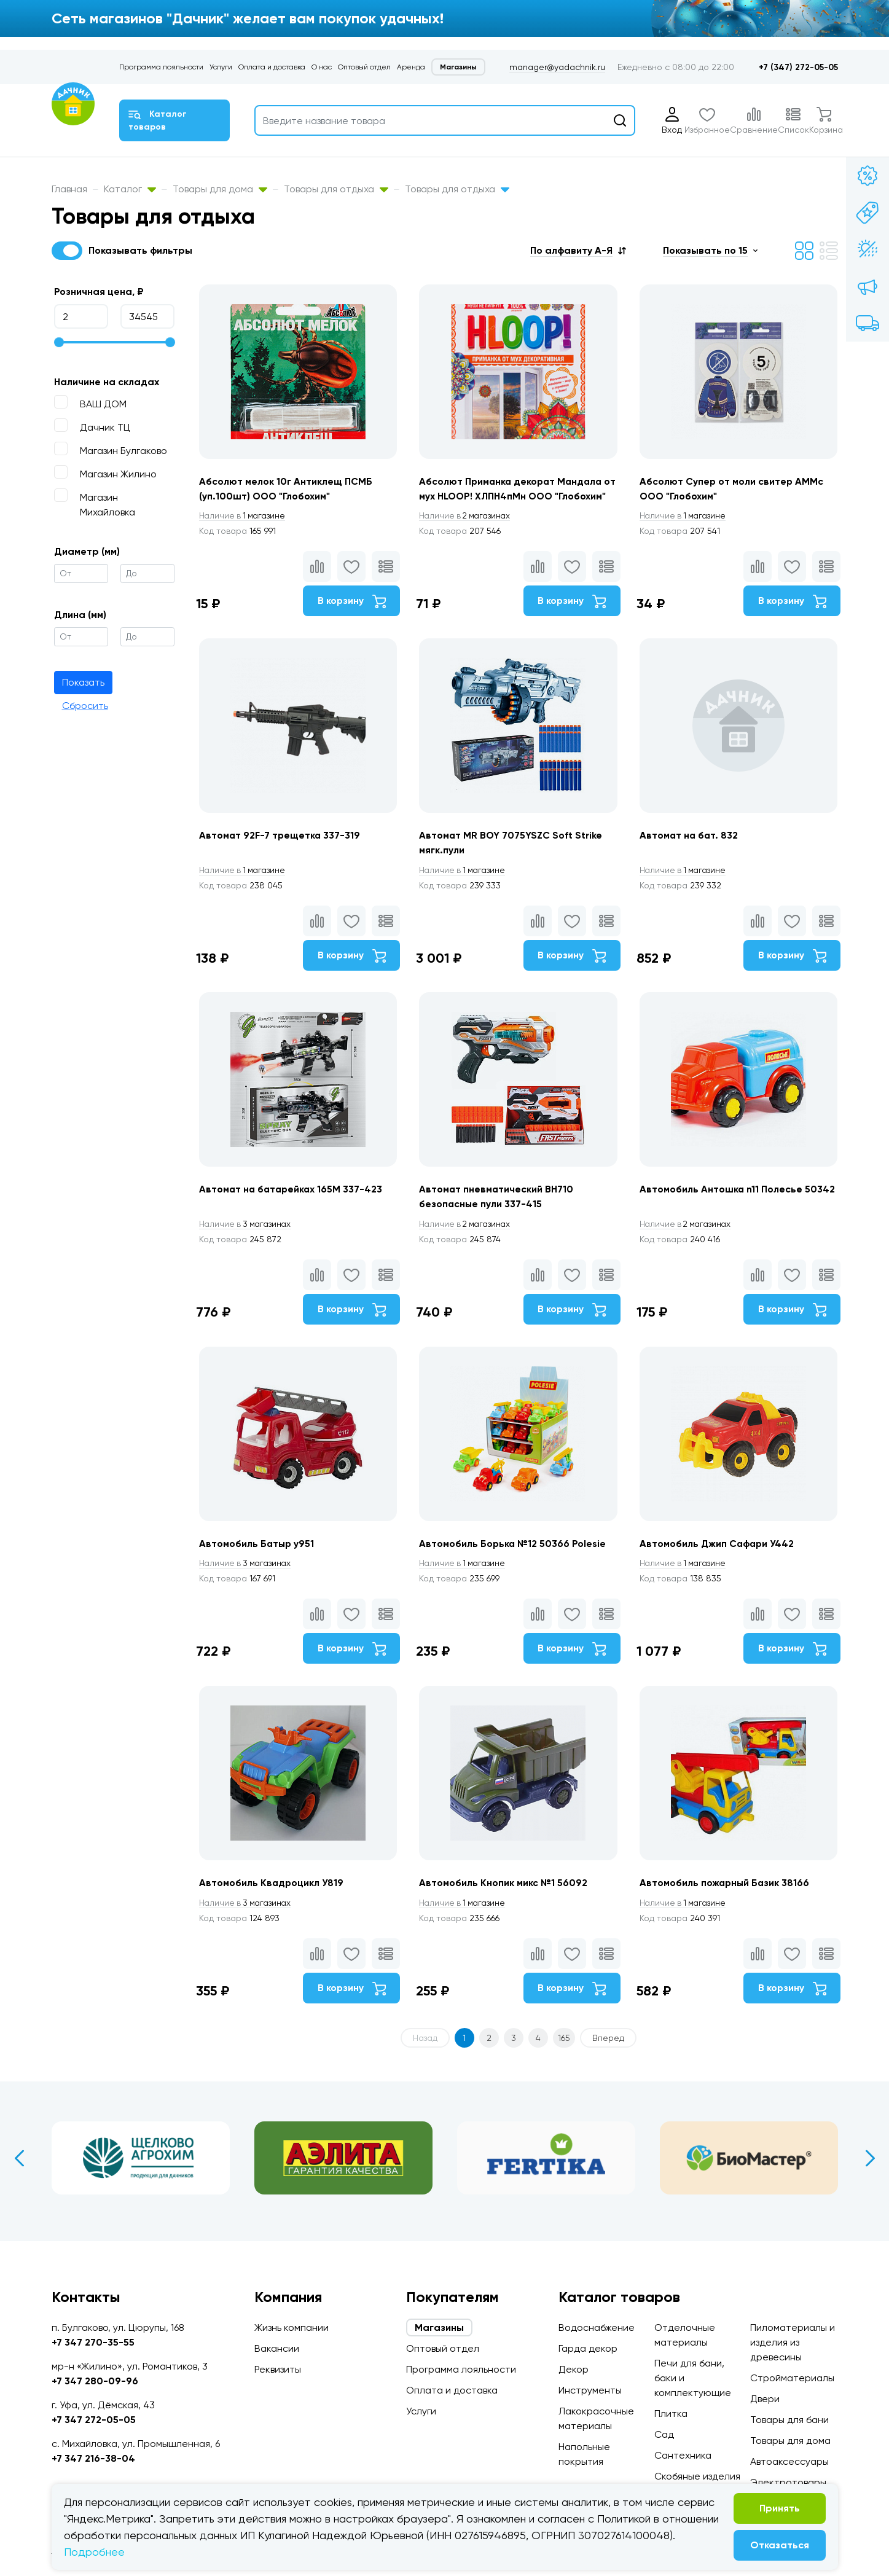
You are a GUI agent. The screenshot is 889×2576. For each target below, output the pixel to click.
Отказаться (779, 2545)
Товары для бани (789, 2419)
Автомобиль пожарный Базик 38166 (727, 1909)
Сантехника (682, 2455)
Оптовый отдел (364, 67)
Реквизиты (277, 2369)
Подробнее (94, 2551)
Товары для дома (220, 189)
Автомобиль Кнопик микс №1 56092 (504, 1909)
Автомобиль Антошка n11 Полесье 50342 (739, 1210)
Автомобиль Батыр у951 (257, 1567)
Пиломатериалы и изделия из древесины (792, 2342)
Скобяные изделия (697, 2476)
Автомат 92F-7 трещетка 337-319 (280, 853)
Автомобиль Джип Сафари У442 (720, 1567)
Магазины (458, 67)
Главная (69, 189)
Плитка (670, 2413)
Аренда (411, 67)
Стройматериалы (792, 2378)
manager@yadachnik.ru (557, 67)
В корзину (350, 617)
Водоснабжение (596, 2327)
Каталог (130, 189)
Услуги (221, 67)
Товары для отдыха (336, 189)
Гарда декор (587, 2348)
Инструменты (590, 2390)
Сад (664, 2434)
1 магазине (244, 531)
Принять (779, 2508)
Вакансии (276, 2348)
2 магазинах (468, 531)
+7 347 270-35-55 (93, 2342)
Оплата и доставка (271, 67)
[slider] (59, 342)
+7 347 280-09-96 (95, 2381)
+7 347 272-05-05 (94, 2419)
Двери (765, 2399)
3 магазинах (247, 1245)
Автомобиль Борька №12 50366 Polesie (514, 1567)
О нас (321, 67)
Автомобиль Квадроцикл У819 (272, 1909)
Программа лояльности (161, 67)
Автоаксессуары (789, 2461)
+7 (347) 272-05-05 (798, 67)
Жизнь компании (291, 2327)
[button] (578, 250)
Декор (573, 2369)
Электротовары (788, 2482)
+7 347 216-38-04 (93, 2458)
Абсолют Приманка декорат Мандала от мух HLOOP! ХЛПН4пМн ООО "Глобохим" (514, 496)
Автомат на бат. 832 (691, 853)
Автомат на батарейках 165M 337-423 (292, 1210)
